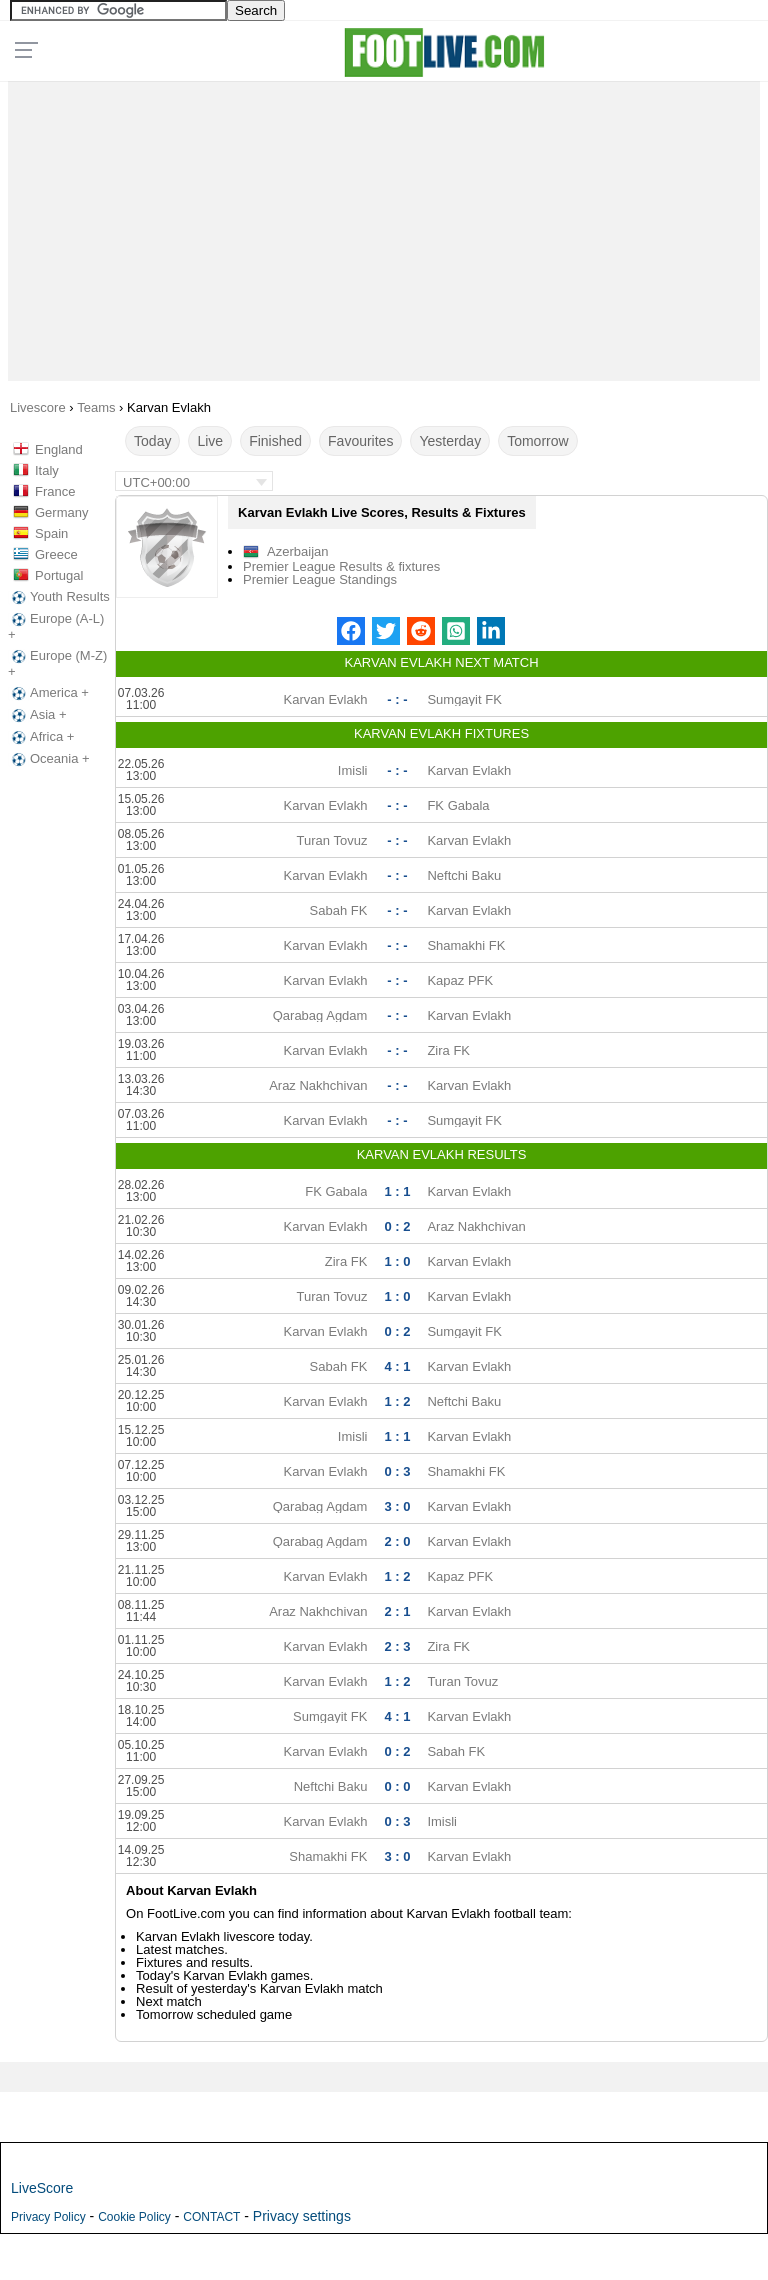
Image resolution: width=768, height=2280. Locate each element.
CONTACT (211, 2217)
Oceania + (49, 759)
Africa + (41, 737)
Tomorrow (537, 441)
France (55, 491)
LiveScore (42, 2188)
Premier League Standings (320, 579)
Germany (61, 512)
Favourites (360, 441)
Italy (47, 470)
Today (152, 441)
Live (210, 441)
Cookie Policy (134, 2217)
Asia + (37, 715)
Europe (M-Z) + (57, 663)
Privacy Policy (48, 2217)
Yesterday (450, 441)
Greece (56, 554)
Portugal (59, 575)
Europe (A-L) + (56, 626)
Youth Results (59, 597)
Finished (275, 441)
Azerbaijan (297, 551)
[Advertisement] (384, 226)
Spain (51, 533)
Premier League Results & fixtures (341, 566)
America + (48, 693)
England (59, 449)
